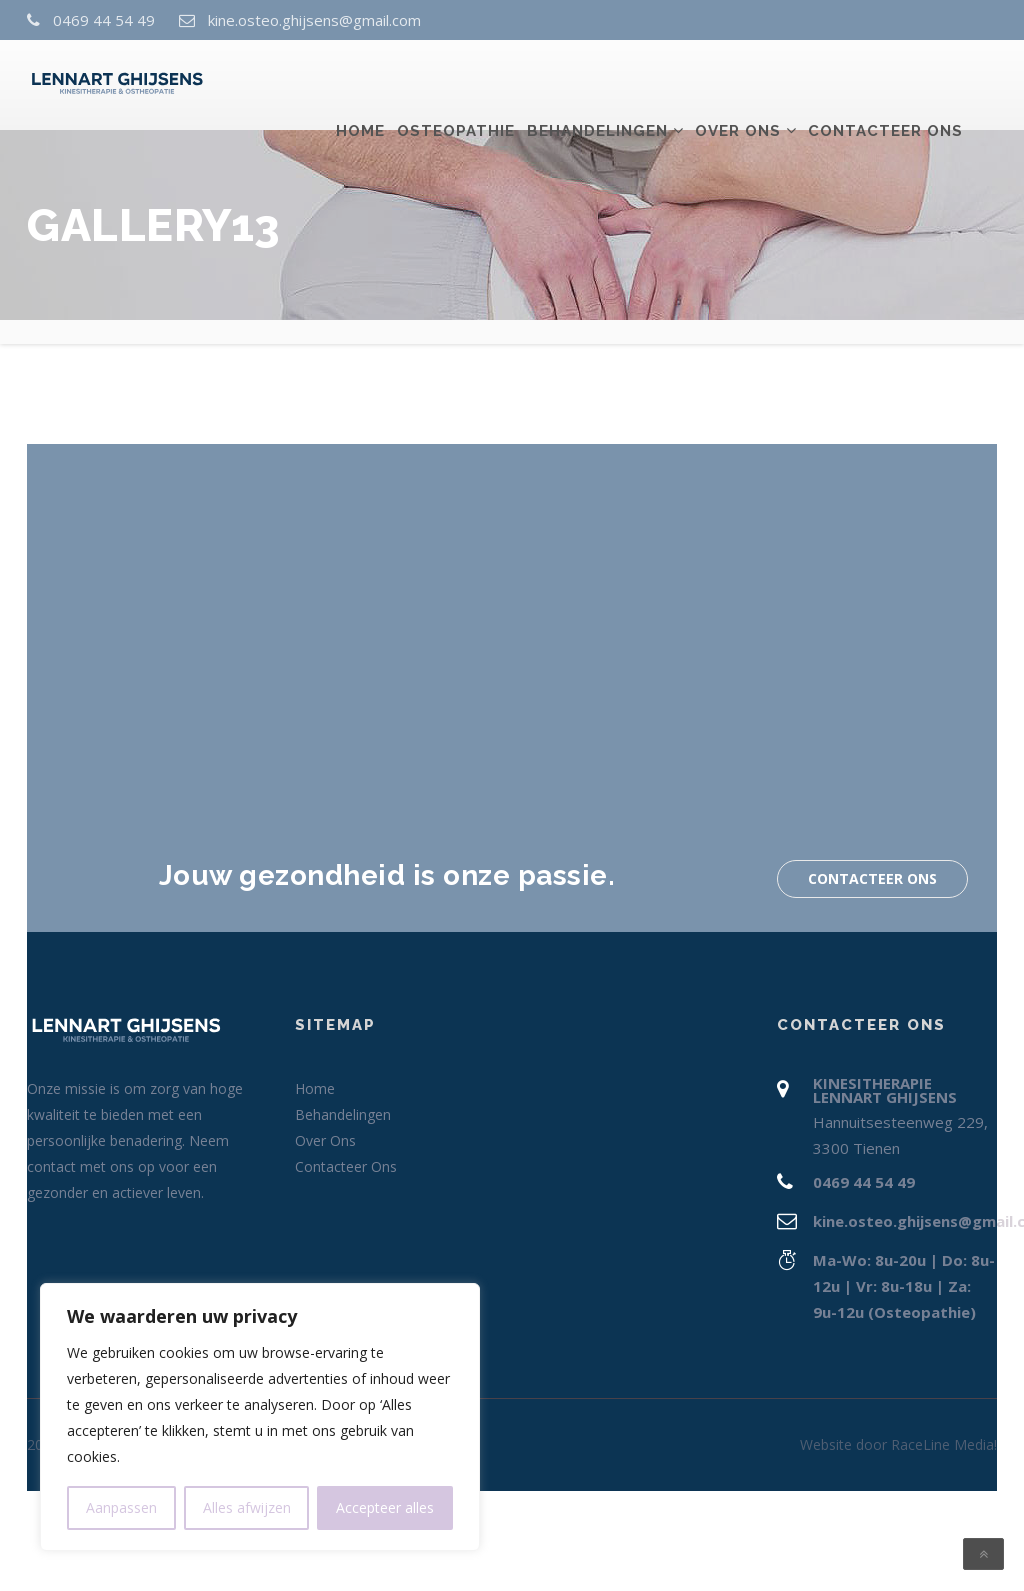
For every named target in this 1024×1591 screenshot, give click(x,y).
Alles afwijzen (247, 1507)
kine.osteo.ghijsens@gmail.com (314, 20)
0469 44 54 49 (104, 20)
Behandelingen (597, 87)
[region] (260, 1417)
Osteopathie (456, 87)
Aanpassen (121, 1507)
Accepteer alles (385, 1507)
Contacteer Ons (885, 87)
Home (360, 87)
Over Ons (738, 87)
